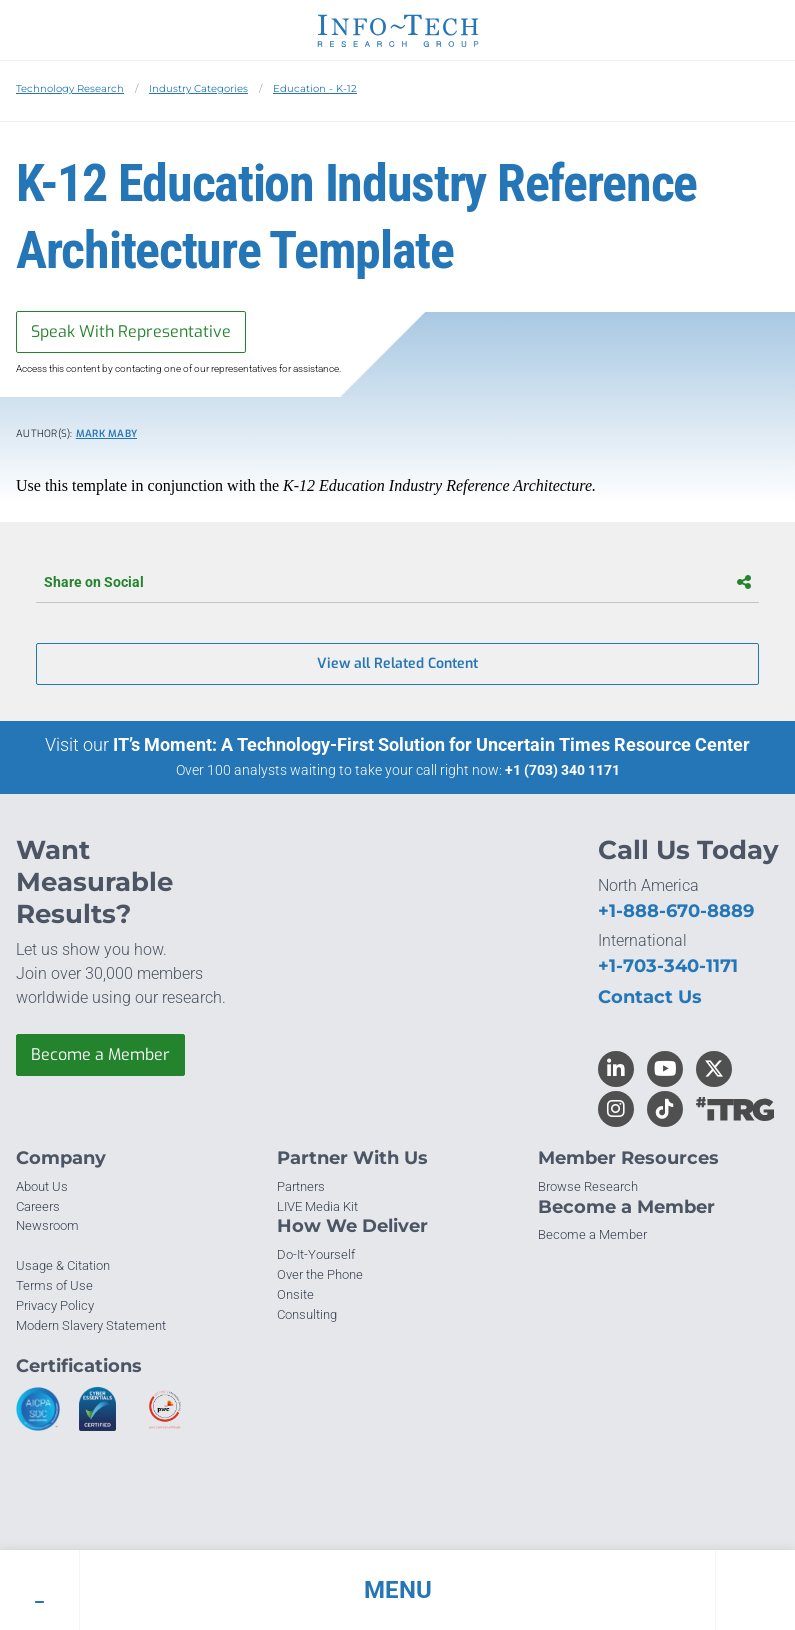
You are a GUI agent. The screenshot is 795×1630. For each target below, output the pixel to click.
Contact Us (650, 997)
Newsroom (47, 1225)
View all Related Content (397, 663)
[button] (397, 1590)
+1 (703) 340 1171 (562, 770)
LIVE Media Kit (317, 1206)
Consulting (307, 1314)
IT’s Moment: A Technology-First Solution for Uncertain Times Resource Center (431, 744)
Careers (38, 1206)
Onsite (295, 1294)
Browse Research (588, 1186)
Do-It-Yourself (316, 1254)
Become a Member (100, 1054)
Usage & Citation (63, 1265)
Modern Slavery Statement (91, 1325)
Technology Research (70, 88)
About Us (42, 1186)
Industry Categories (198, 88)
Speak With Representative (131, 331)
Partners (301, 1186)
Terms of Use (54, 1285)
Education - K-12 (315, 88)
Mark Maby (106, 433)
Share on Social (397, 582)
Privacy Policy (55, 1305)
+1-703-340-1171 (668, 966)
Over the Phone (320, 1274)
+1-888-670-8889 (676, 911)
